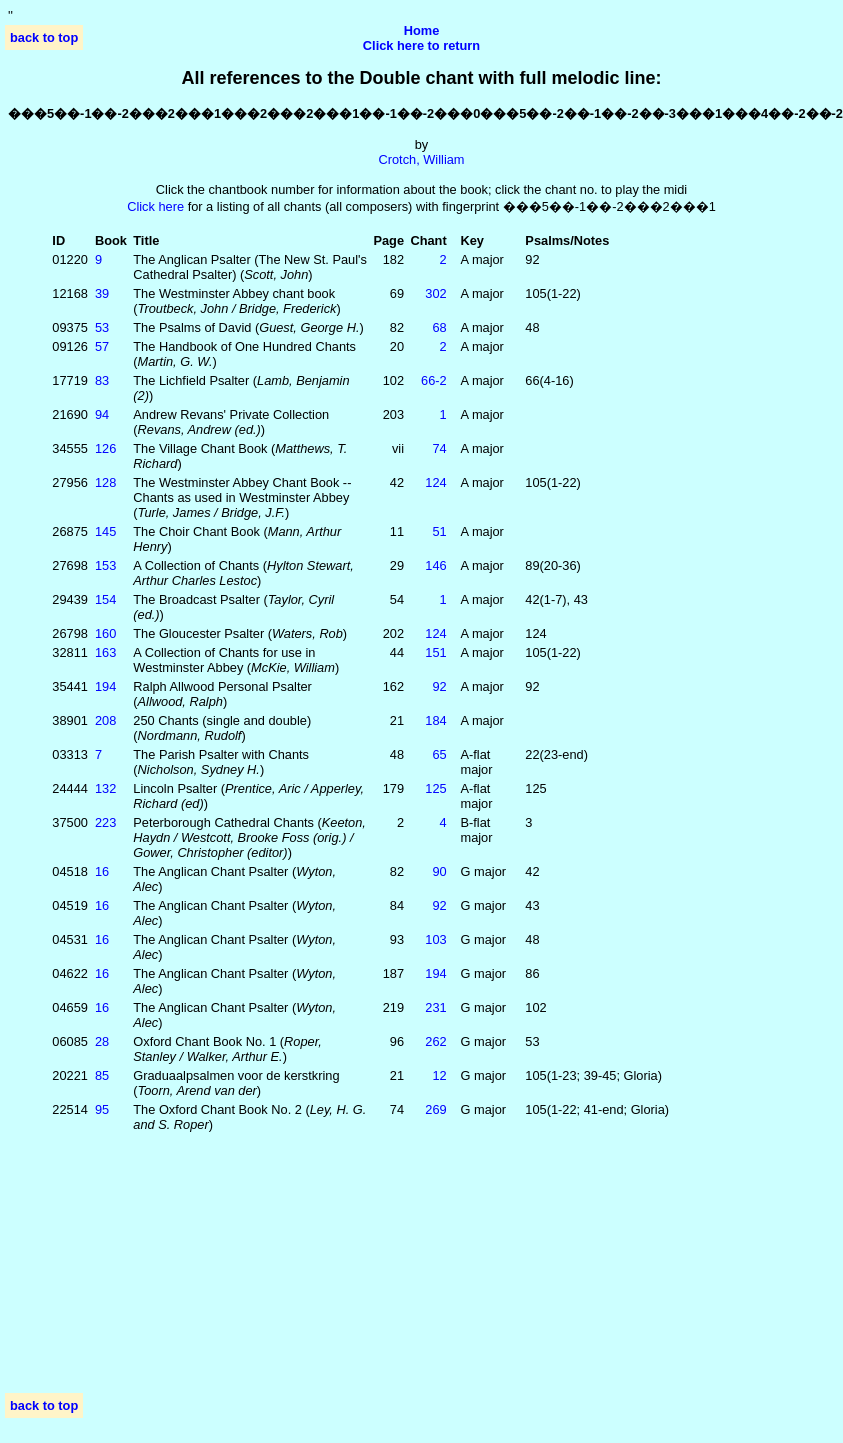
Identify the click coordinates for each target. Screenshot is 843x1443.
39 (102, 293)
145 (105, 531)
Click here (155, 206)
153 (105, 565)
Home (422, 30)
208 (105, 720)
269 (435, 1109)
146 (435, 565)
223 (105, 822)
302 (435, 293)
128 (105, 482)
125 (435, 788)
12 (439, 1075)
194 (105, 686)
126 (105, 448)
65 (439, 754)
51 (439, 531)
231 (435, 1007)
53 (102, 327)
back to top (44, 37)
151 (435, 652)
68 (439, 327)
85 (102, 1075)
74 (439, 448)
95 (102, 1109)
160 (105, 633)
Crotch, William (421, 159)
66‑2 (434, 380)
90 (439, 871)
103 (435, 939)
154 (105, 599)
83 (102, 380)
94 (102, 414)
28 (102, 1041)
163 (105, 652)
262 (435, 1041)
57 (102, 346)
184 (435, 720)
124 (435, 482)
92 (439, 686)
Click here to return (421, 45)
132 (105, 788)
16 (102, 871)
